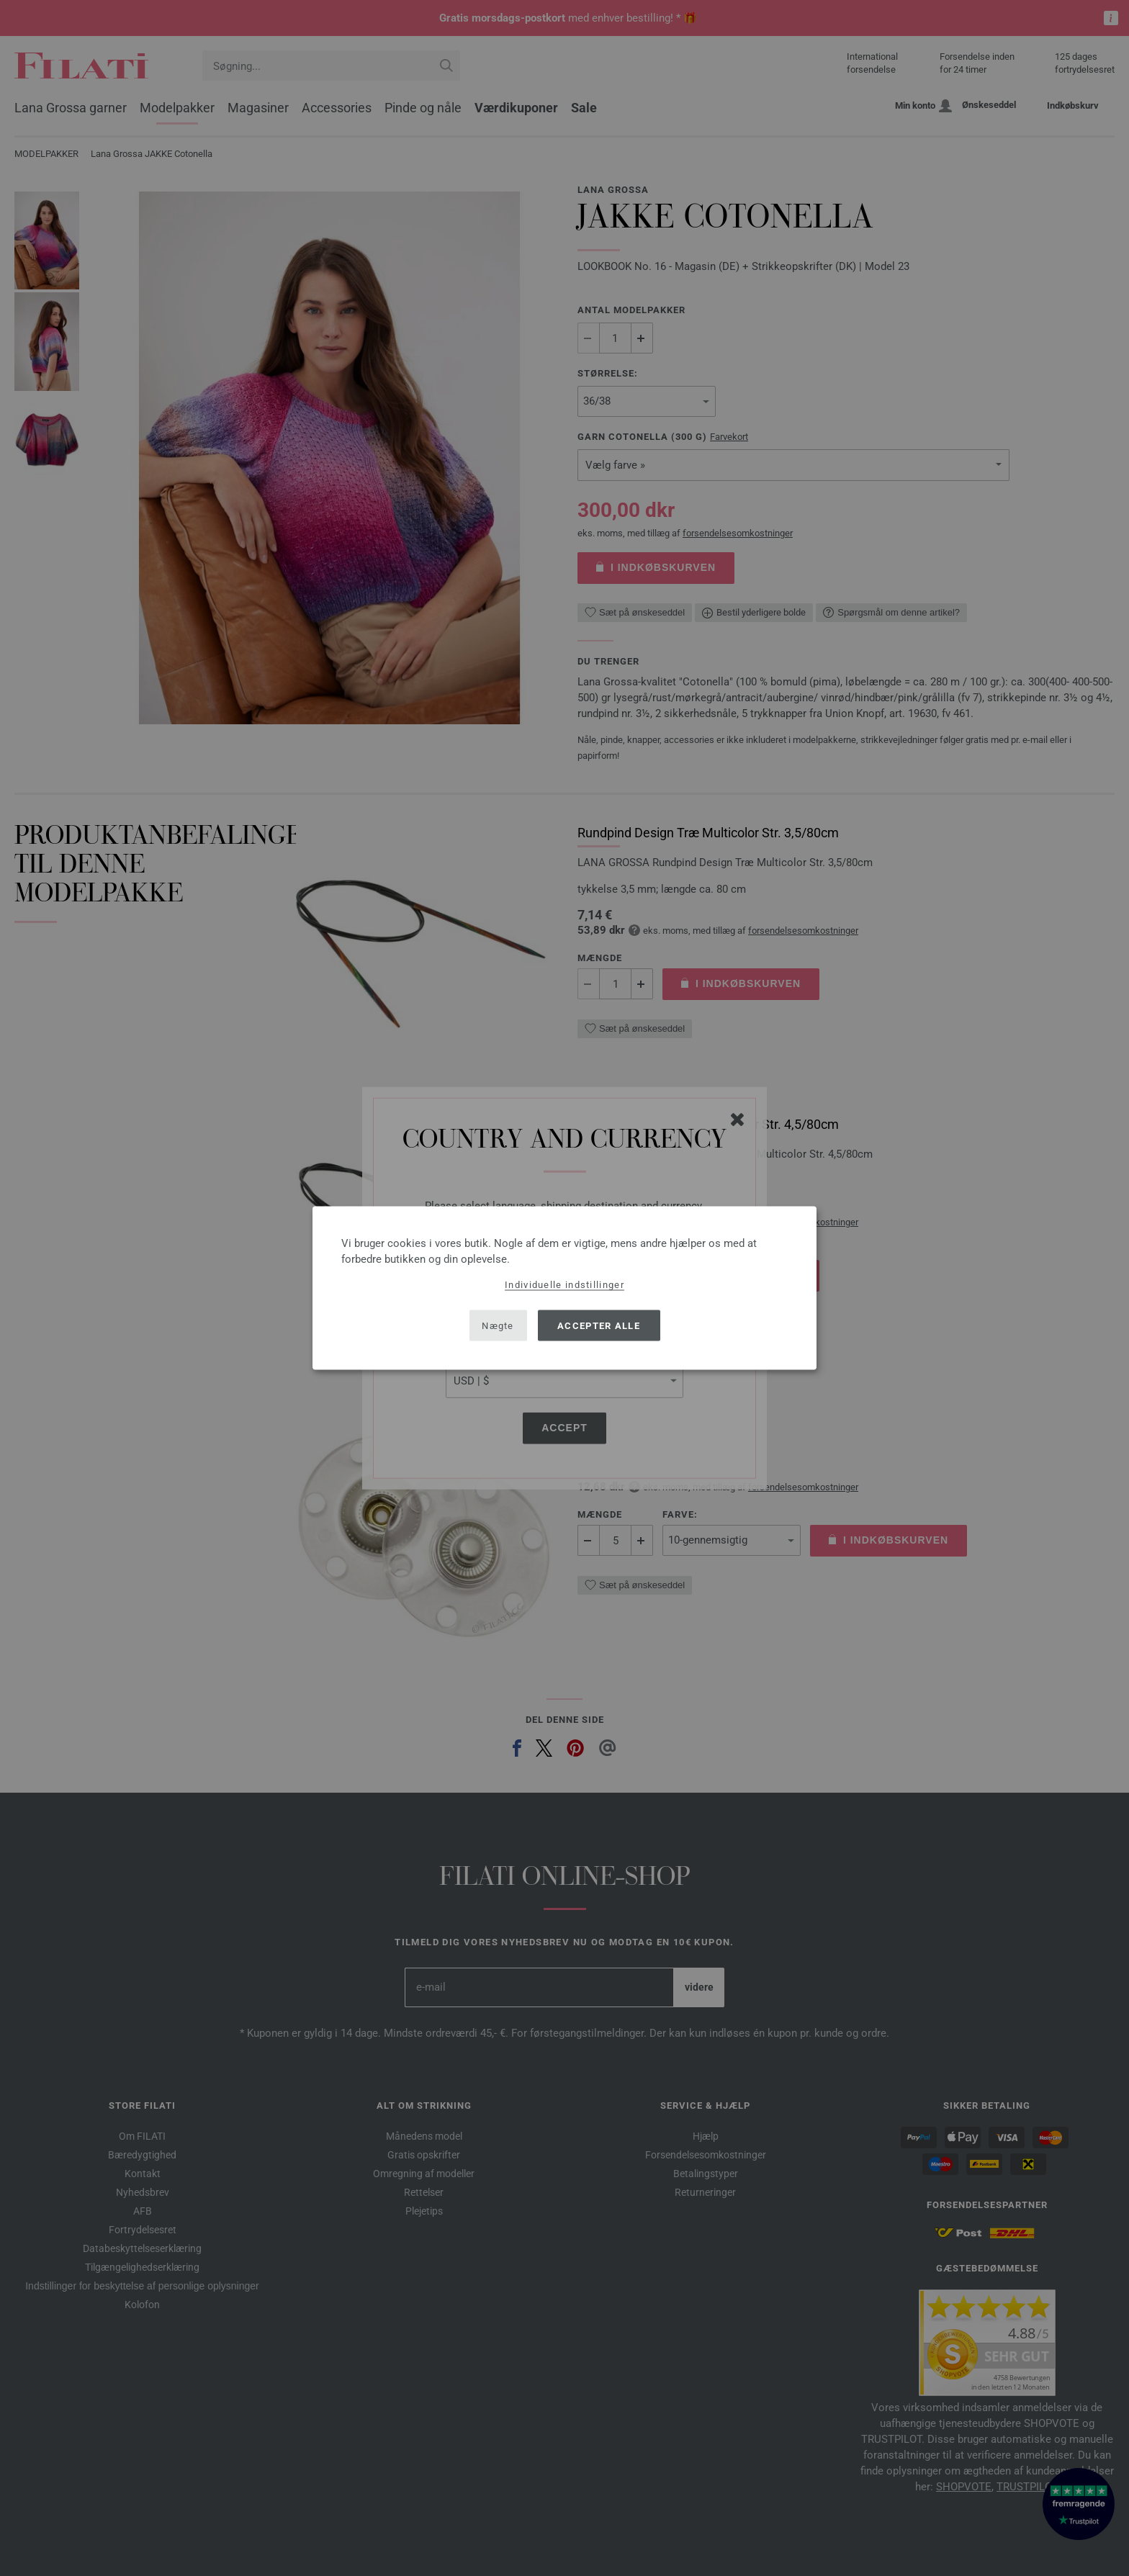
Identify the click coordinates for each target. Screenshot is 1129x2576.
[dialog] (564, 1288)
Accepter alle (598, 1325)
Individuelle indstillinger (564, 1284)
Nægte (498, 1325)
